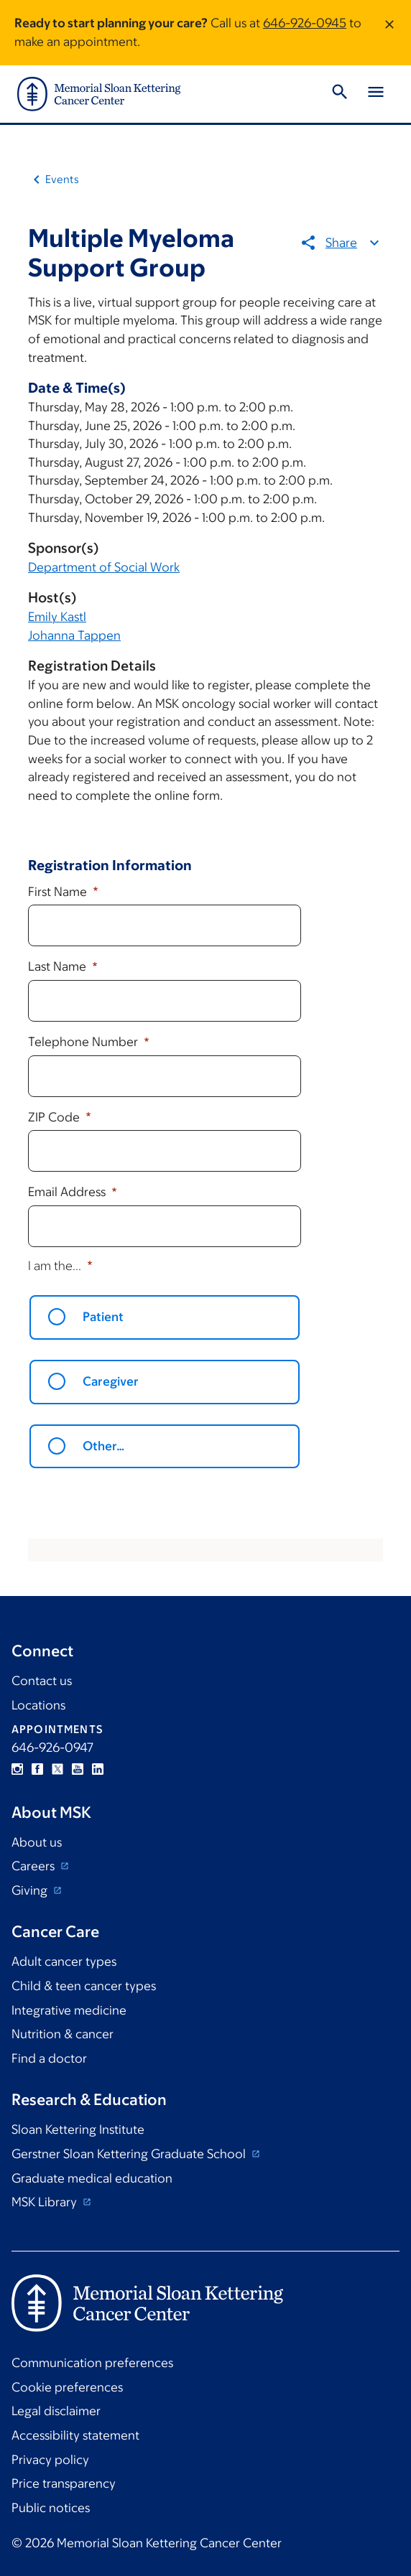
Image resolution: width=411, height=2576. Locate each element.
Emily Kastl (57, 617)
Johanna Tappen (74, 635)
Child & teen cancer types (83, 1986)
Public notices (50, 2508)
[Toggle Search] (340, 94)
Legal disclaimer (56, 2411)
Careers (34, 1866)
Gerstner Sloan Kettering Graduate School (130, 2154)
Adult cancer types (63, 1961)
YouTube (77, 1769)
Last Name (58, 966)
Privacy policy (50, 2460)
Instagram (17, 1769)
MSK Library (45, 2202)
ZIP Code (55, 1117)
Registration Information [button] (110, 865)
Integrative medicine (68, 2010)
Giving (30, 1890)
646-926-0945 (304, 23)
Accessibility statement (75, 2435)
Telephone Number (84, 1042)
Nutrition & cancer (62, 2034)
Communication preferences (92, 2363)
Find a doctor (49, 2058)
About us (36, 1842)
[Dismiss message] (389, 32)
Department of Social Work (104, 567)
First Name (59, 892)
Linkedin (97, 1769)
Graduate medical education (91, 2178)
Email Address (68, 1192)
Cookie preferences (67, 2387)
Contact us (41, 1681)
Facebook (37, 1769)
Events (62, 179)
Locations (38, 1705)
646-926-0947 (52, 1747)
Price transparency (63, 2483)
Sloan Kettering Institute (77, 2129)
